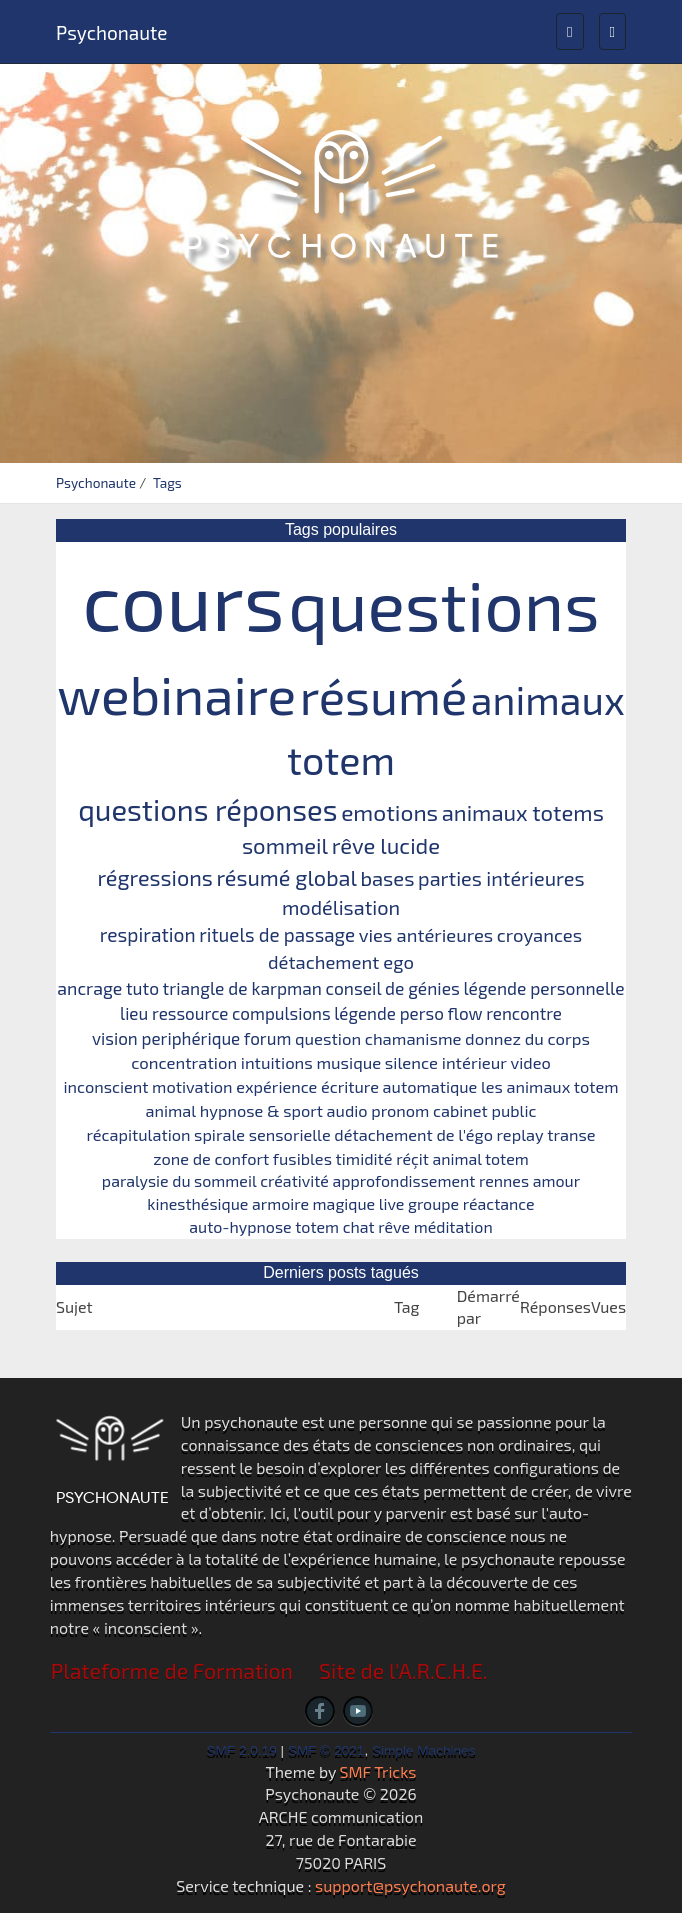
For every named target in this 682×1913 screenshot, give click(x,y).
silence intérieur (446, 1062)
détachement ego (341, 962)
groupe (433, 1203)
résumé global (286, 877)
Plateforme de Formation (172, 1670)
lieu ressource (174, 1013)
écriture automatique (399, 1086)
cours (183, 599)
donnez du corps (527, 1038)
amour (556, 1180)
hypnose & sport (261, 1110)
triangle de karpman (242, 988)
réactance (499, 1203)
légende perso (389, 1013)
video (531, 1062)
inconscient (105, 1086)
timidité (364, 1158)
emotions (389, 812)
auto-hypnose (240, 1226)
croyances (539, 935)
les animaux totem (550, 1086)
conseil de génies (393, 988)
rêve (394, 1226)
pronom (400, 1110)
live (392, 1203)
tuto (142, 988)
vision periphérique (166, 1038)
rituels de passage (277, 934)
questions (444, 603)
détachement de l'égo (413, 1134)
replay (520, 1134)
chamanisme (413, 1038)
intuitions (277, 1062)
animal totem (480, 1158)
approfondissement (403, 1180)
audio (347, 1110)
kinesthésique (197, 1203)
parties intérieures (501, 878)
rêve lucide (386, 845)
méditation (453, 1226)
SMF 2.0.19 (242, 1750)
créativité (294, 1180)
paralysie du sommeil (179, 1180)
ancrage (89, 988)
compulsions (281, 1013)
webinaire (176, 694)
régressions (155, 877)
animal (171, 1110)
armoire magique (313, 1203)
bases (387, 878)
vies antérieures (426, 935)
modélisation (341, 907)
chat (359, 1226)
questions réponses (207, 809)
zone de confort (211, 1158)
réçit (412, 1158)
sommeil (285, 845)
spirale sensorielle (262, 1134)
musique (348, 1062)
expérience (276, 1086)
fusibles (302, 1158)
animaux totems (523, 812)
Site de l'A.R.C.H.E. (403, 1670)
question (328, 1038)
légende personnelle (543, 988)
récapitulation (138, 1134)
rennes (504, 1180)
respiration (148, 934)
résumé (384, 695)
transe (571, 1134)
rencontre (524, 1013)
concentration (184, 1062)
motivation (192, 1086)
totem (317, 1226)
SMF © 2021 (326, 1750)
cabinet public (485, 1110)
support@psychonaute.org (410, 1885)
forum (268, 1038)
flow (465, 1013)
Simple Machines (424, 1750)
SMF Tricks (378, 1771)
